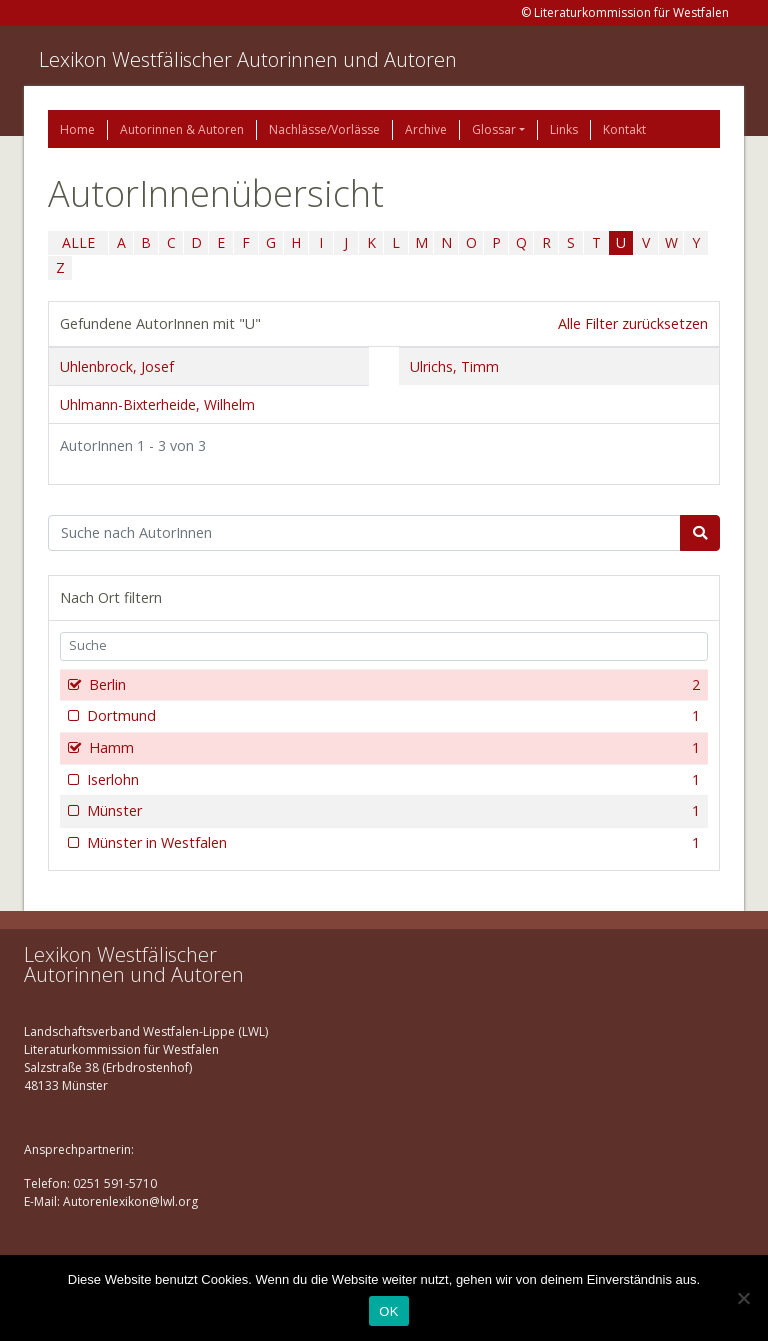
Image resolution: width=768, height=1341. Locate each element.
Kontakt (624, 129)
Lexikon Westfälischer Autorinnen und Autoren (248, 59)
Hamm (392, 748)
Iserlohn (391, 780)
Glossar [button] (494, 129)
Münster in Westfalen (391, 843)
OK (388, 1311)
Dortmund (391, 716)
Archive (426, 129)
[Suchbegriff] (364, 533)
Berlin (392, 685)
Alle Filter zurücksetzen (633, 323)
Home (77, 129)
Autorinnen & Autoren (182, 129)
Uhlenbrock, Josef (117, 366)
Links (564, 129)
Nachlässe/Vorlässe (324, 129)
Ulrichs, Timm (454, 366)
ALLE (78, 242)
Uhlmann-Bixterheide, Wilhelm (157, 404)
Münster (391, 811)
